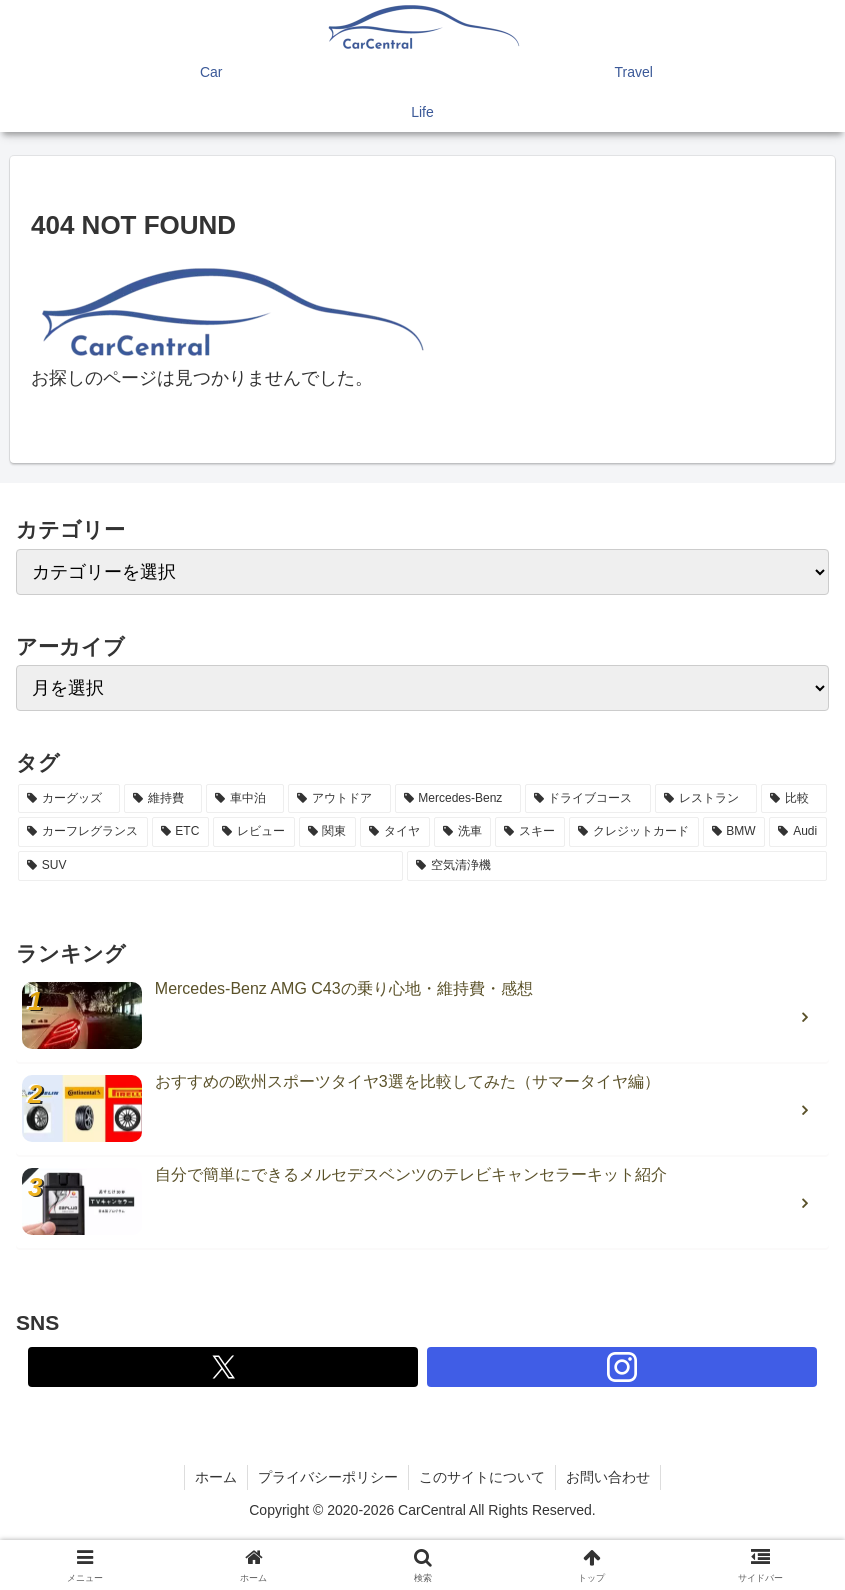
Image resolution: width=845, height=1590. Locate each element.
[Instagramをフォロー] (622, 1367)
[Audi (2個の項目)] (798, 832)
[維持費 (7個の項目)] (163, 799)
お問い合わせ (608, 1477)
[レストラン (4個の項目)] (706, 799)
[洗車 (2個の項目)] (463, 832)
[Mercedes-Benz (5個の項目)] (458, 799)
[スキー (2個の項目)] (530, 832)
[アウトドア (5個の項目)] (339, 799)
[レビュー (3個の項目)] (254, 832)
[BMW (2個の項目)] (734, 832)
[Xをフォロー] (223, 1367)
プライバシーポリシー (328, 1477)
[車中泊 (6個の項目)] (245, 799)
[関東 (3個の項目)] (328, 832)
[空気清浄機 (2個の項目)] (617, 866)
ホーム (216, 1477)
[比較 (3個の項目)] (794, 799)
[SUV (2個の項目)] (210, 866)
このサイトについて (482, 1477)
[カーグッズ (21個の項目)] (69, 799)
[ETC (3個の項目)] (181, 832)
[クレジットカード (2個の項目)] (634, 832)
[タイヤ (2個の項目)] (395, 832)
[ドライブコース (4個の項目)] (588, 799)
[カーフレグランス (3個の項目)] (83, 832)
